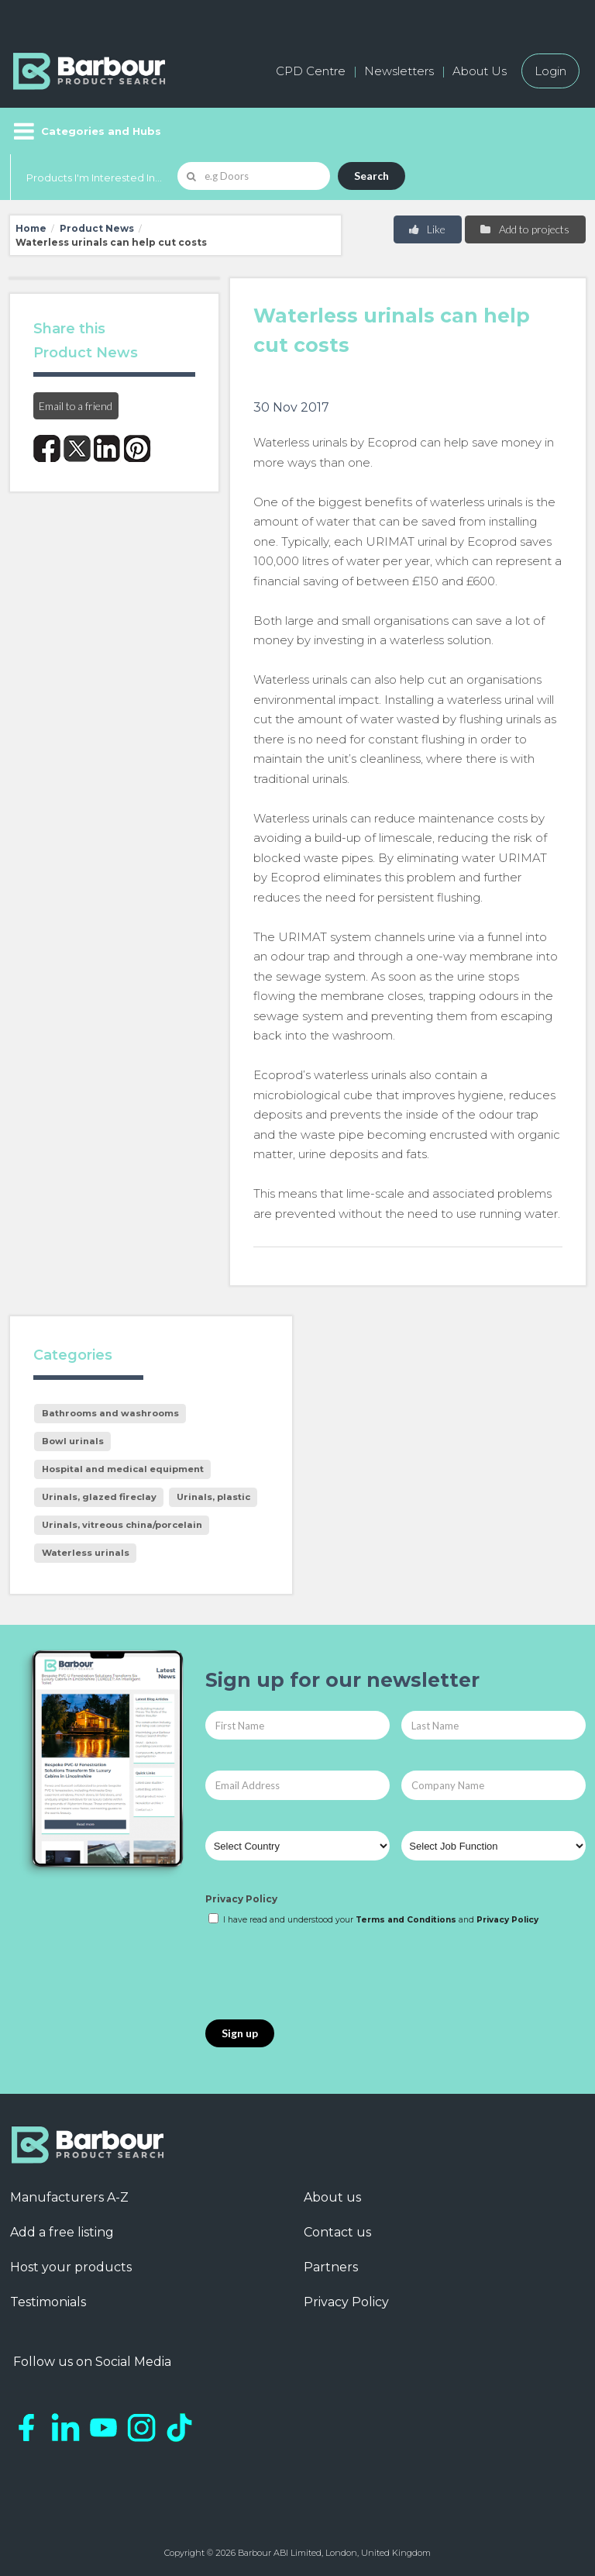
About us (332, 2197)
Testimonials (48, 2302)
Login (550, 71)
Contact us (337, 2232)
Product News (97, 228)
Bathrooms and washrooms (110, 1413)
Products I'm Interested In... (94, 177)
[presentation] (323, 1973)
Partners (331, 2267)
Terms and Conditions (406, 1920)
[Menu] (85, 131)
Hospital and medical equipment (123, 1469)
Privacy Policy (241, 1899)
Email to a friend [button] (75, 405)
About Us (479, 71)
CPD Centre (311, 71)
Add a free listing (62, 2232)
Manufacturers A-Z (69, 2197)
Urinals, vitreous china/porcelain (122, 1524)
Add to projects (524, 229)
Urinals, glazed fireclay (99, 1496)
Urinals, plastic (213, 1496)
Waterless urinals (85, 1552)
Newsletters (399, 71)
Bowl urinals (73, 1441)
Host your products (71, 2267)
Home (30, 228)
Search (371, 175)
